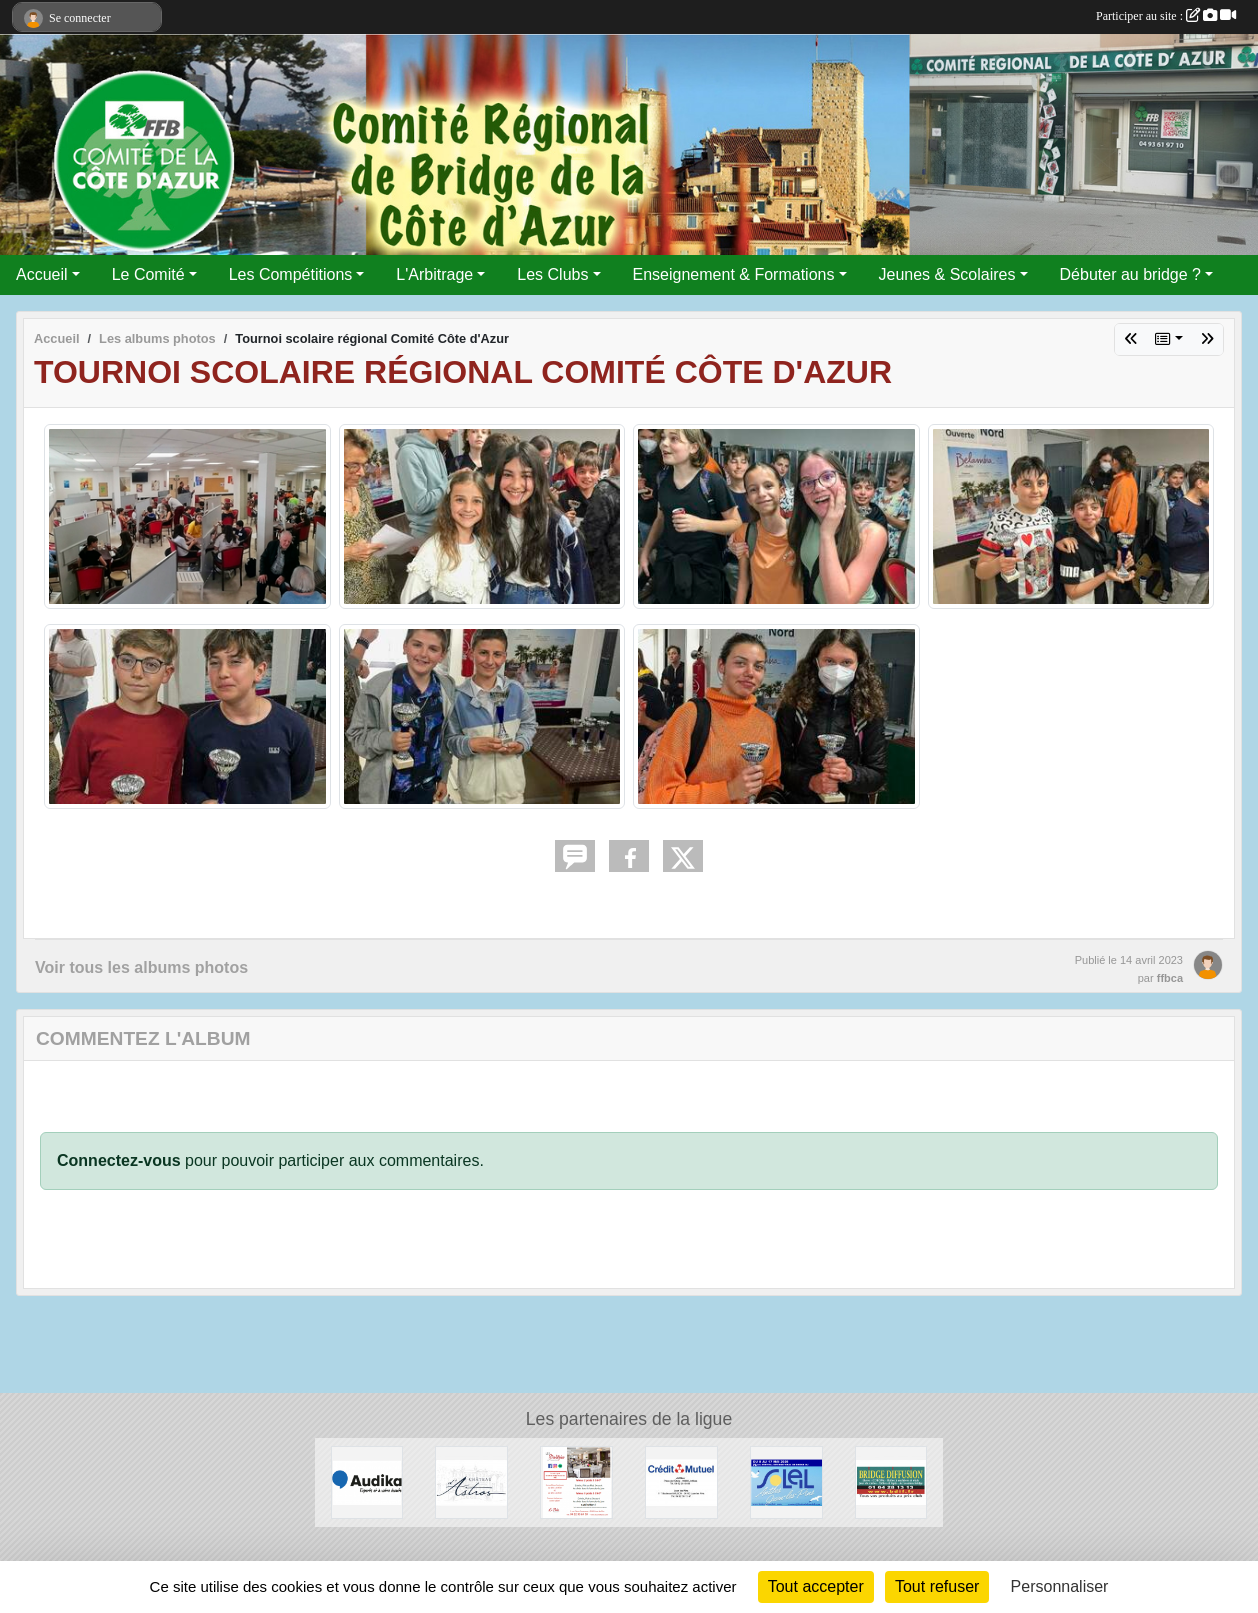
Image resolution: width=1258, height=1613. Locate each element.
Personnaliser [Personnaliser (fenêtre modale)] (1060, 1586)
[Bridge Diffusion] (891, 1481)
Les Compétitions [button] (291, 274)
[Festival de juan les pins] (786, 1481)
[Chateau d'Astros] (471, 1481)
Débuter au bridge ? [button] (1130, 274)
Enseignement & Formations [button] (734, 274)
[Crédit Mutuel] (681, 1481)
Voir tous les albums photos (141, 967)
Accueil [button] (42, 274)
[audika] (367, 1481)
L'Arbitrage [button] (434, 274)
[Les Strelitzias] (576, 1481)
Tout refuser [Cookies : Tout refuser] (937, 1586)
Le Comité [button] (148, 274)
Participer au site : (1166, 16)
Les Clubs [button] (552, 274)
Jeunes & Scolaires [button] (947, 274)
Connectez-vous (119, 1160)
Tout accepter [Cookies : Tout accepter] (816, 1586)
